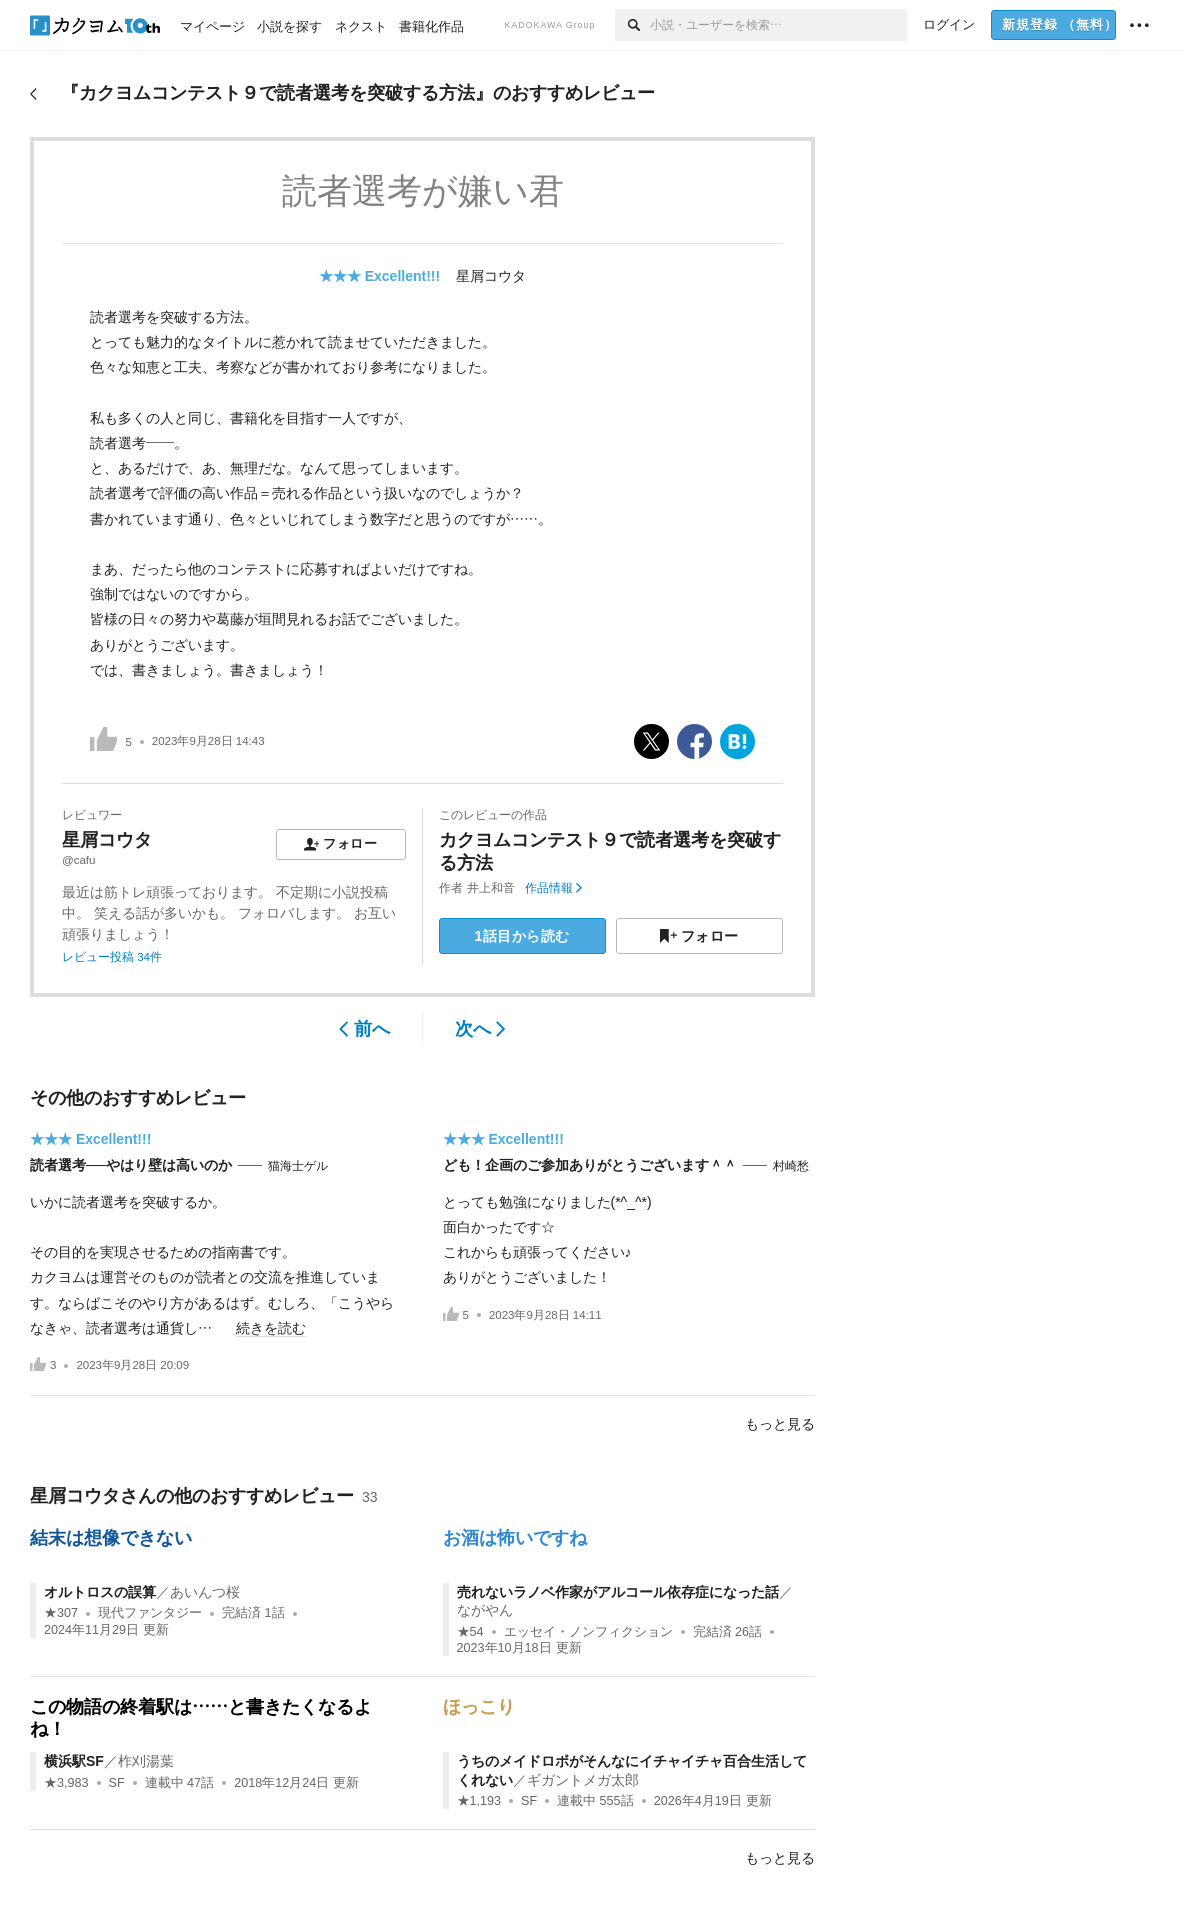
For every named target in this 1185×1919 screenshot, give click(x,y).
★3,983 (66, 1783)
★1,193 (479, 1801)
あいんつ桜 (205, 1592)
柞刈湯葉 (146, 1761)
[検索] (632, 25)
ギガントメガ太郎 (583, 1780)
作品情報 (553, 888)
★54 (470, 1632)
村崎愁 (791, 1166)
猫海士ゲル (298, 1166)
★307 (61, 1613)
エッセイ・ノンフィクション (588, 1632)
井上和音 (491, 888)
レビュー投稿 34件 (112, 957)
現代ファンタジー (150, 1613)
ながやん (485, 1610)
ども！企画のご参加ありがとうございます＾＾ (590, 1165)
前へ (364, 1029)
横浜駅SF (74, 1761)
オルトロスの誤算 (100, 1592)
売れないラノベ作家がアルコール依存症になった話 (618, 1592)
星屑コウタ (491, 276)
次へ (480, 1029)
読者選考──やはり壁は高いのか (131, 1165)
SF (117, 1783)
